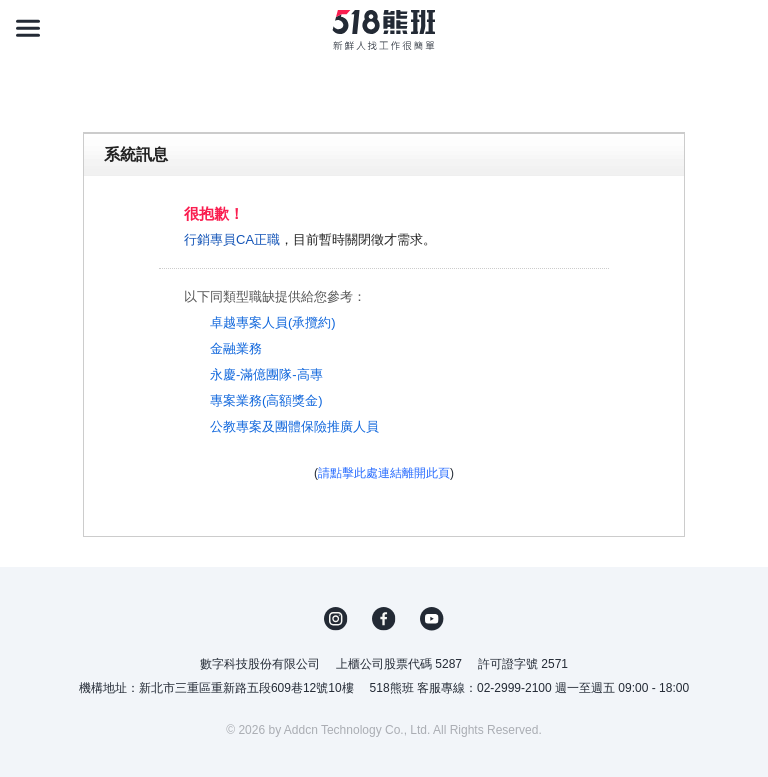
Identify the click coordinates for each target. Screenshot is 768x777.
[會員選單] (740, 28)
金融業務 (236, 348)
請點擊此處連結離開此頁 (384, 473)
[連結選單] (28, 28)
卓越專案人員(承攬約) (273, 322)
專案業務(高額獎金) (266, 400)
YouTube (432, 619)
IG (336, 619)
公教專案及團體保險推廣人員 (294, 426)
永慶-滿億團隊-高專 (266, 374)
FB (384, 619)
